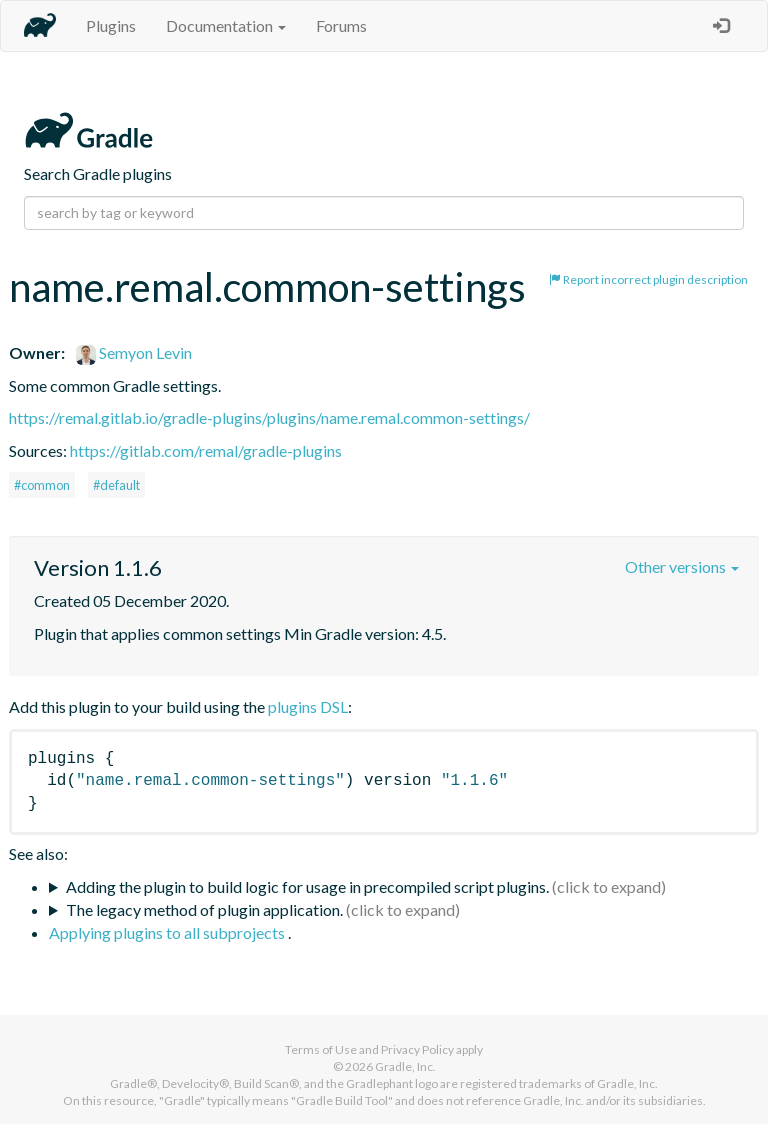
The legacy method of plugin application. (204, 909)
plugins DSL (308, 706)
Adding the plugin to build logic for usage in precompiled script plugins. (307, 886)
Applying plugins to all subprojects (168, 932)
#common (42, 485)
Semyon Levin (134, 352)
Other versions (682, 566)
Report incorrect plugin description (648, 279)
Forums (341, 25)
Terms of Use (321, 1049)
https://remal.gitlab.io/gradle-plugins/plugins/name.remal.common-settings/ (269, 417)
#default (116, 485)
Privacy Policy (417, 1049)
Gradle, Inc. (405, 1066)
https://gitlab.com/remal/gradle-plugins (206, 450)
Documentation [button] (226, 25)
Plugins (111, 25)
